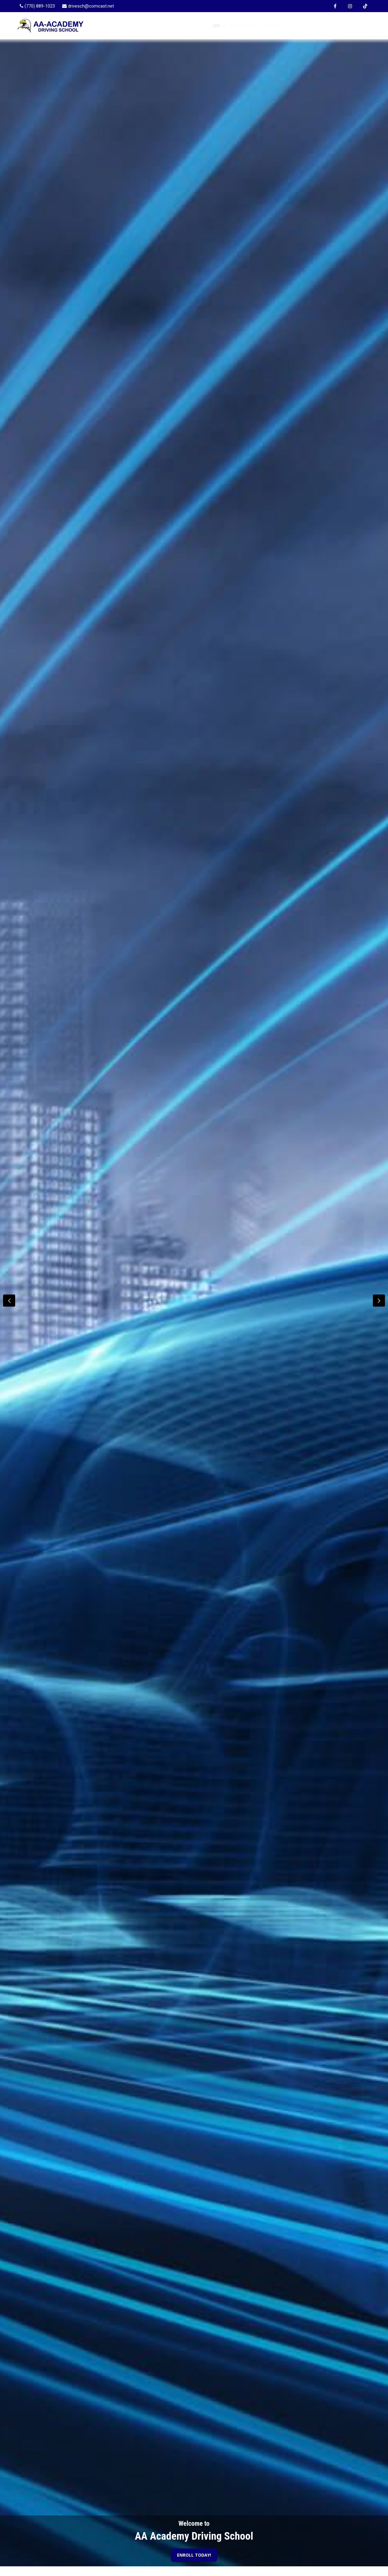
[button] (379, 1301)
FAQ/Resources (291, 25)
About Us (182, 25)
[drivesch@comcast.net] (88, 6)
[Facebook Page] (335, 6)
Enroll (207, 25)
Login (359, 25)
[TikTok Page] (365, 6)
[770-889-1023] (37, 6)
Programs (235, 25)
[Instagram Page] (350, 6)
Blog (261, 25)
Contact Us (330, 25)
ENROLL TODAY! (194, 2555)
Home (157, 25)
